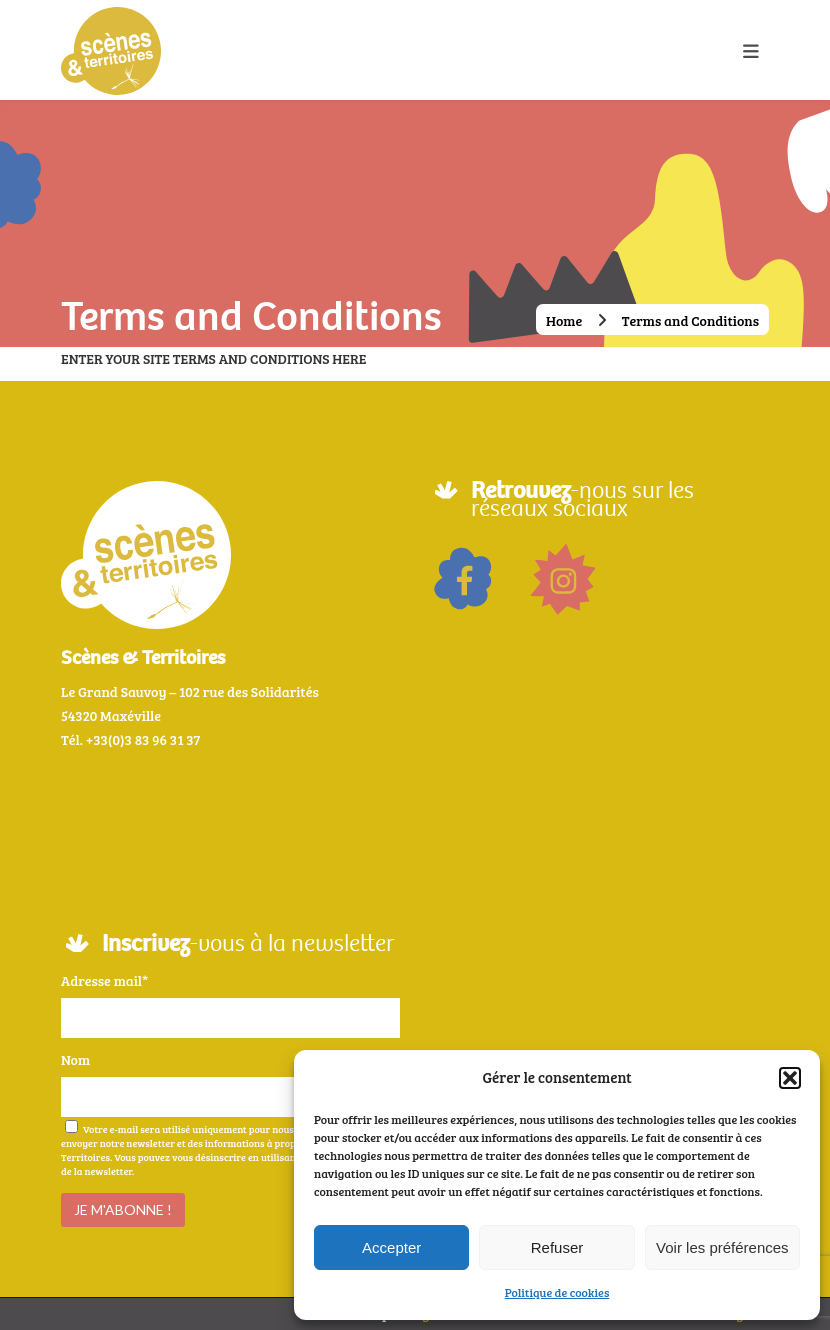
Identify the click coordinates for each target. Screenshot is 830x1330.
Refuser (557, 1247)
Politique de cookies (557, 1292)
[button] (790, 1078)
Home (564, 320)
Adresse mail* (104, 980)
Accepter (391, 1247)
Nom (75, 1059)
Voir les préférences (722, 1247)
